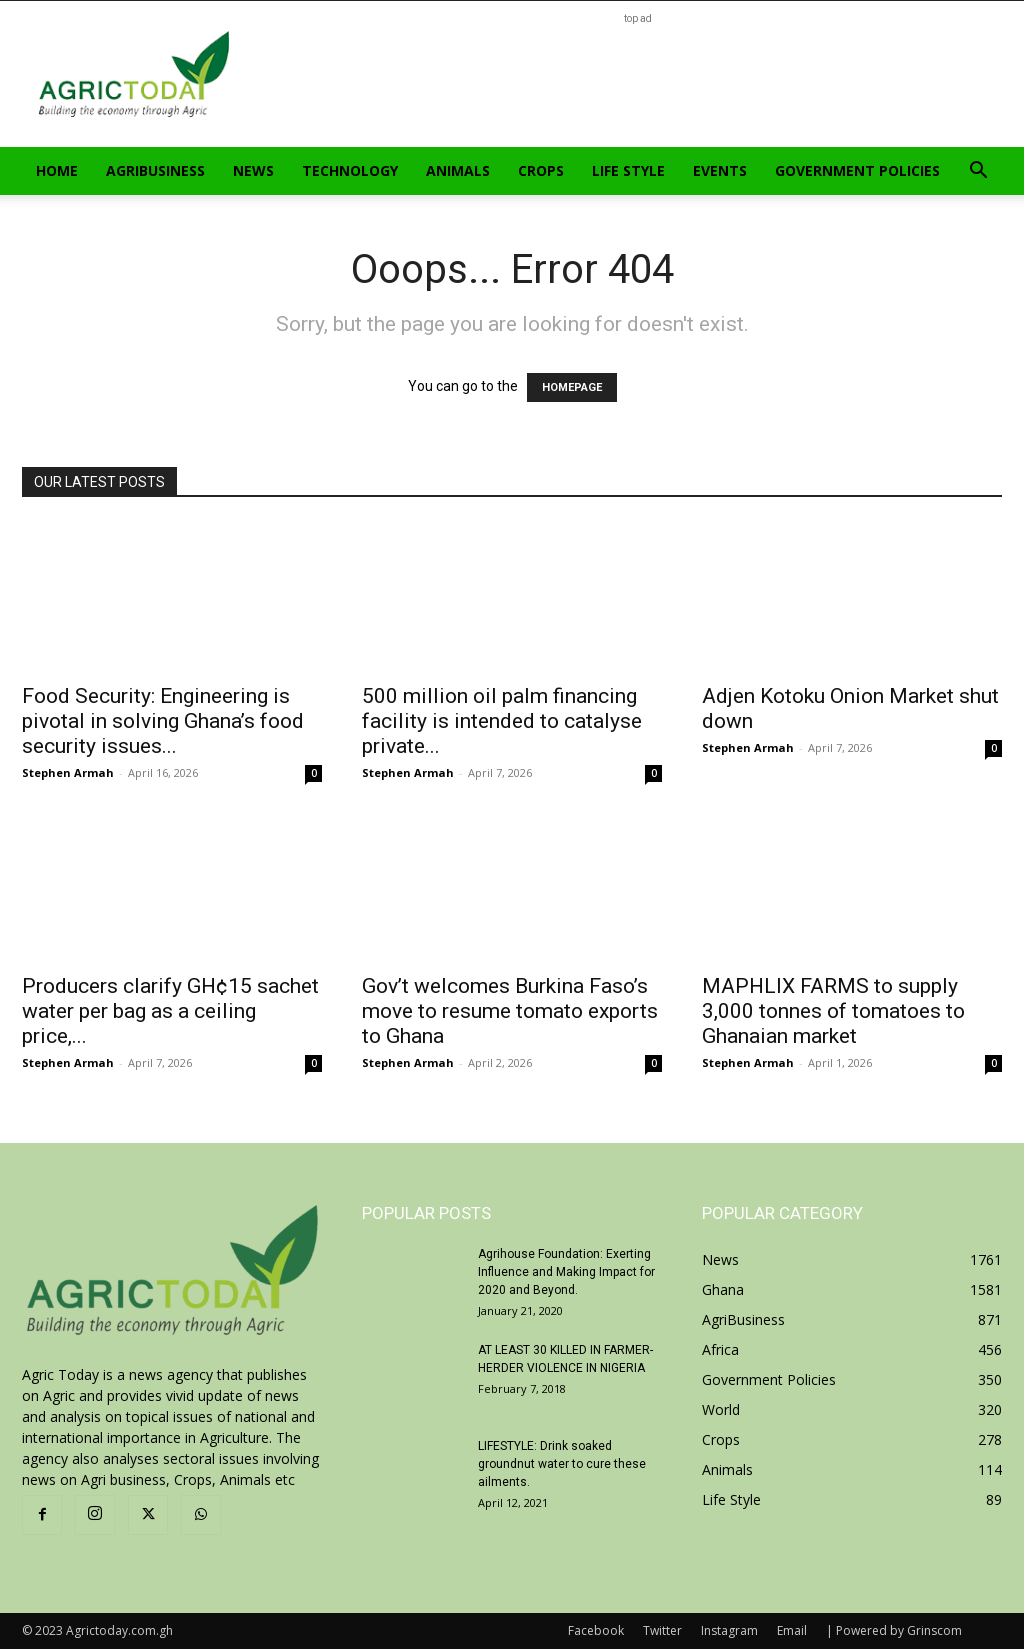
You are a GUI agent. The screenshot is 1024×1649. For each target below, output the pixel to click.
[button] (978, 172)
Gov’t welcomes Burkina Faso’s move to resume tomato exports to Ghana (510, 1011)
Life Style (628, 170)
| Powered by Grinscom (894, 1630)
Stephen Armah (68, 772)
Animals (458, 170)
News (253, 170)
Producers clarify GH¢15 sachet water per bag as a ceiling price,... (170, 1011)
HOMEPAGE (572, 387)
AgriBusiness (155, 170)
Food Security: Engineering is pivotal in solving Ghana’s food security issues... (163, 721)
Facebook (596, 1630)
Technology (350, 170)
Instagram (729, 1630)
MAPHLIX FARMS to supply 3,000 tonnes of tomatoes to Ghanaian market (833, 1011)
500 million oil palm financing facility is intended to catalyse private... (502, 721)
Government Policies (857, 170)
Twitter (662, 1630)
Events (720, 170)
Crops (541, 170)
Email (792, 1630)
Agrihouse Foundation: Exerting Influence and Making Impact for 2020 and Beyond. (566, 1272)
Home (57, 170)
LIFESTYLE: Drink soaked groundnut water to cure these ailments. (562, 1464)
